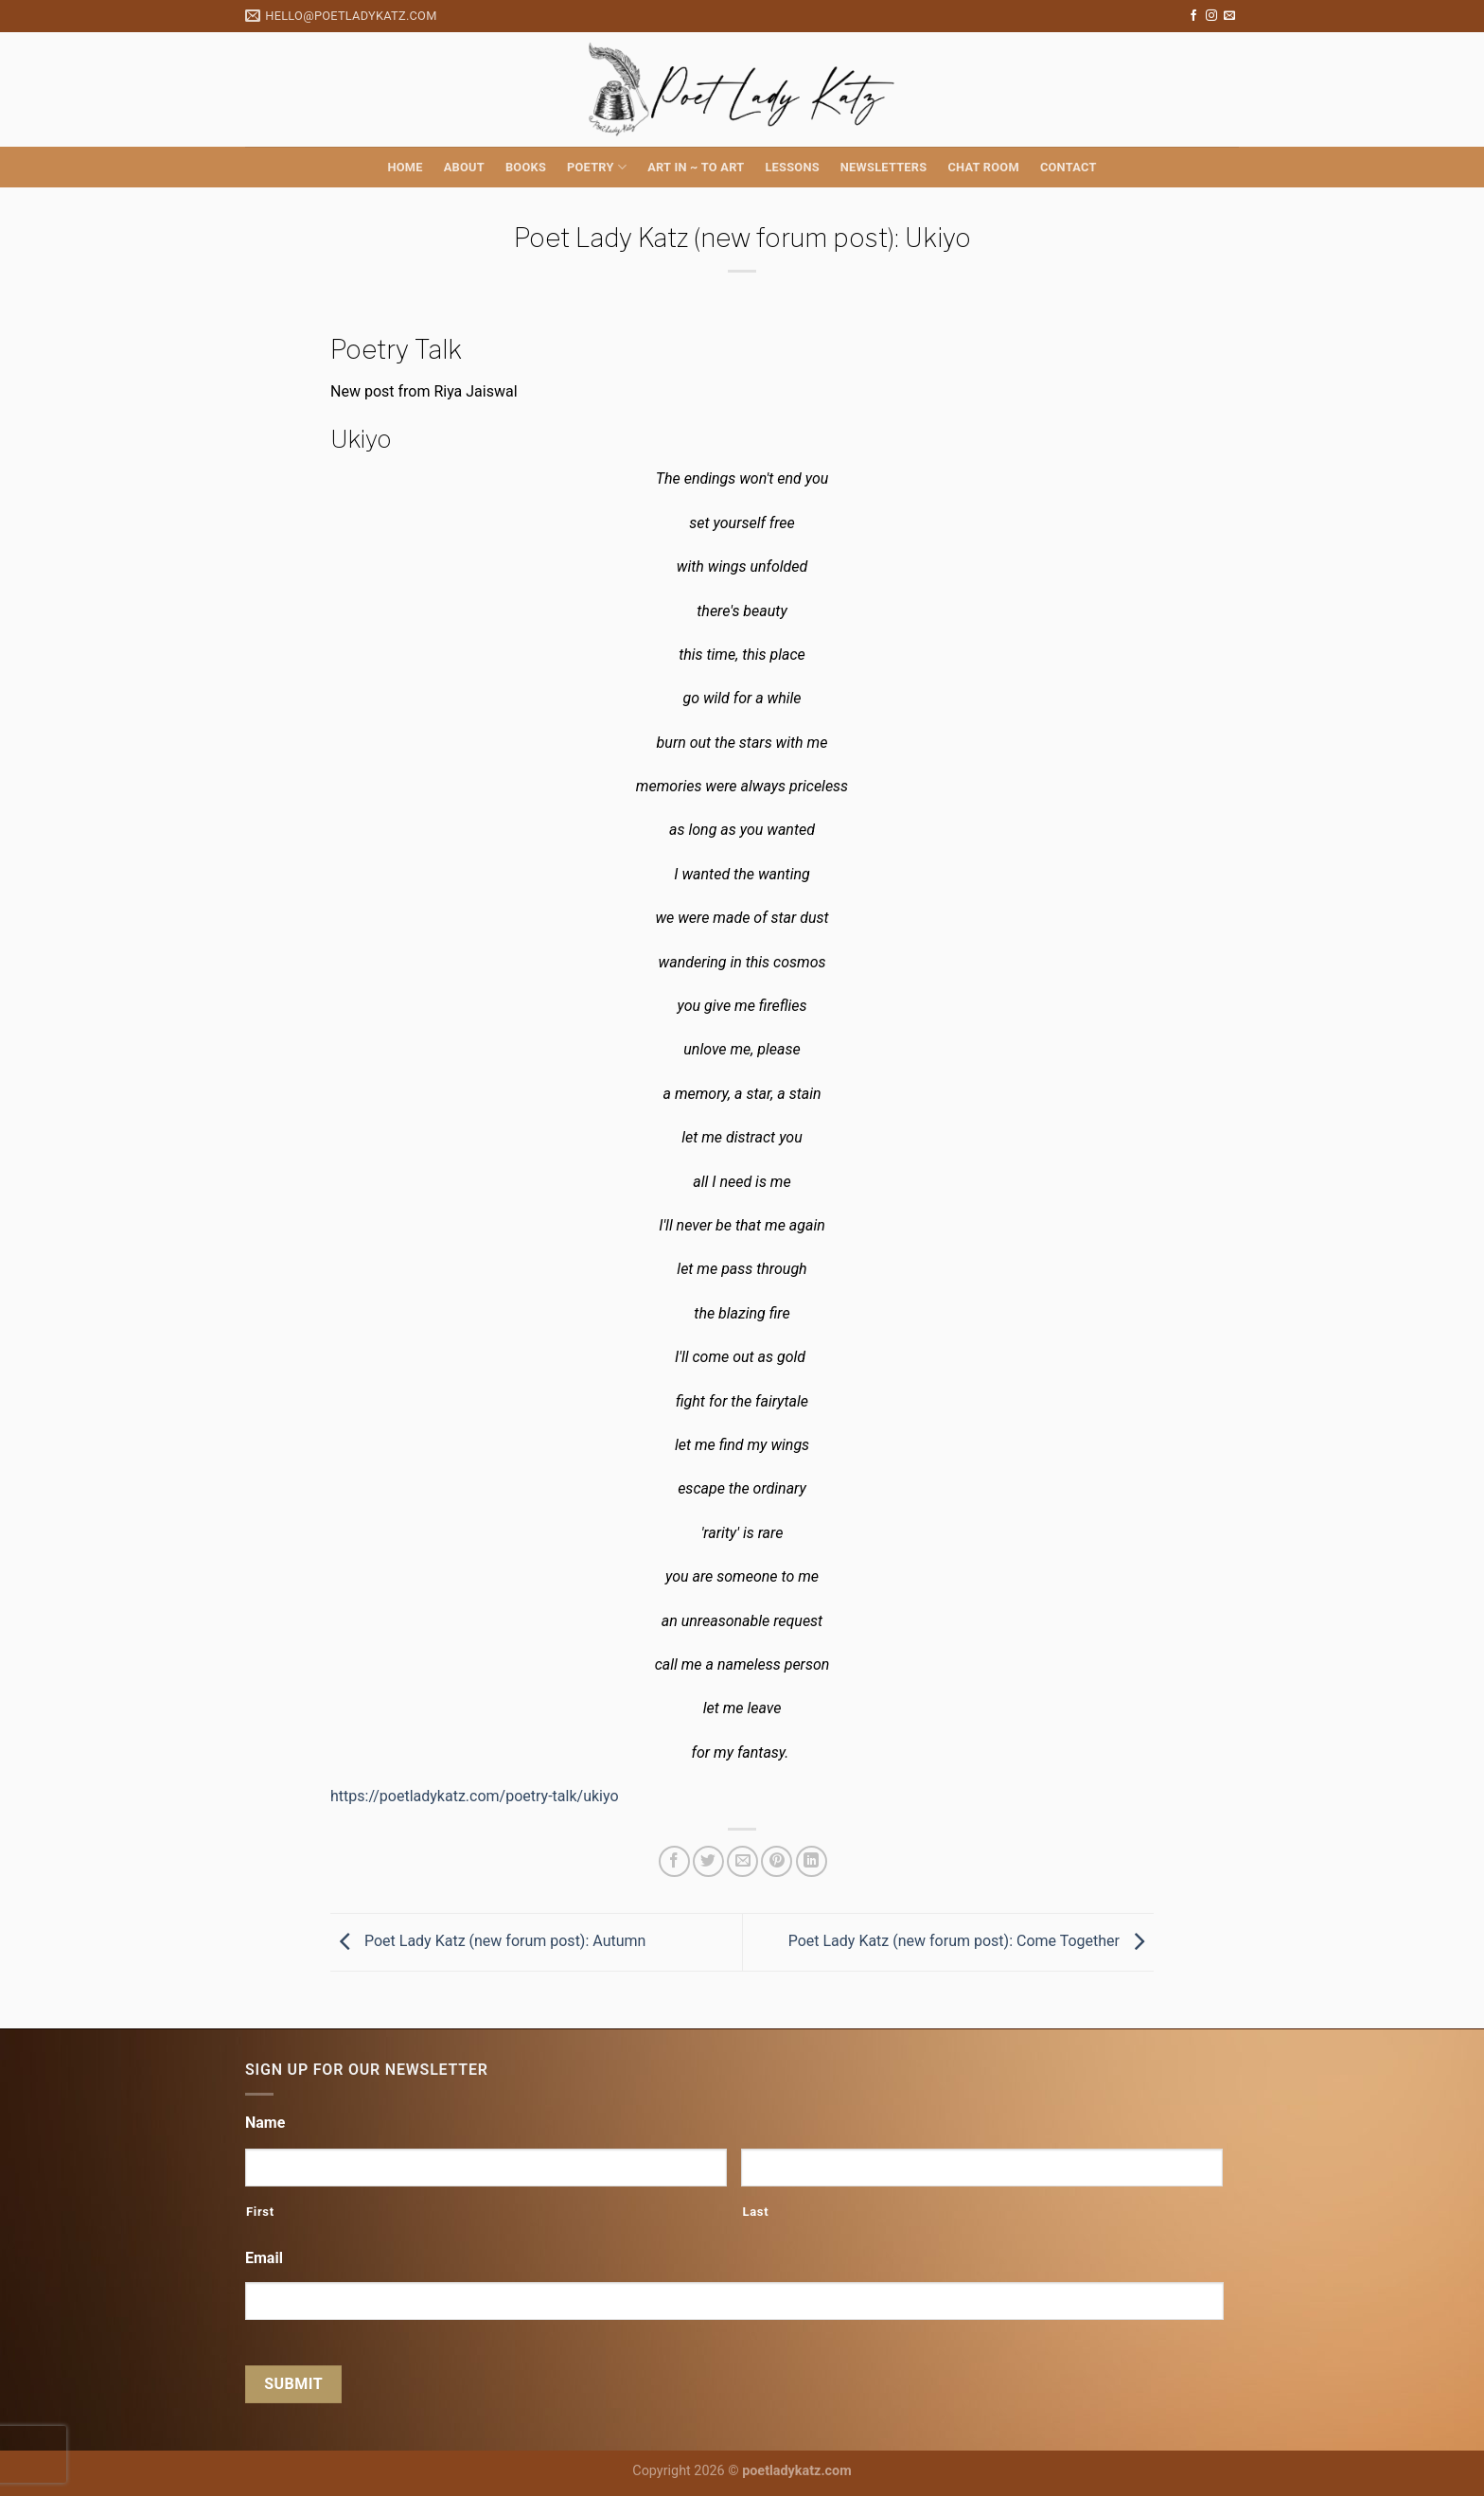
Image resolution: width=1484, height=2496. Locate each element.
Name (265, 2123)
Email (264, 2258)
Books (525, 167)
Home (404, 167)
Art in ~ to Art (695, 167)
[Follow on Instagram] (1211, 16)
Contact (1068, 167)
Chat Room (982, 167)
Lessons (792, 167)
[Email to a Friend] (742, 1861)
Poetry (597, 167)
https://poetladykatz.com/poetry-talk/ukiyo (474, 1796)
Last (755, 2211)
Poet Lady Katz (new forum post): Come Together (971, 1941)
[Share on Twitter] (708, 1861)
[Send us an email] (1229, 16)
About (464, 167)
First (260, 2211)
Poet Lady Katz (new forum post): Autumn (487, 1941)
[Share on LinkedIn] (811, 1861)
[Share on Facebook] (674, 1861)
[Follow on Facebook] (1193, 16)
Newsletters (884, 167)
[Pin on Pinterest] (776, 1861)
